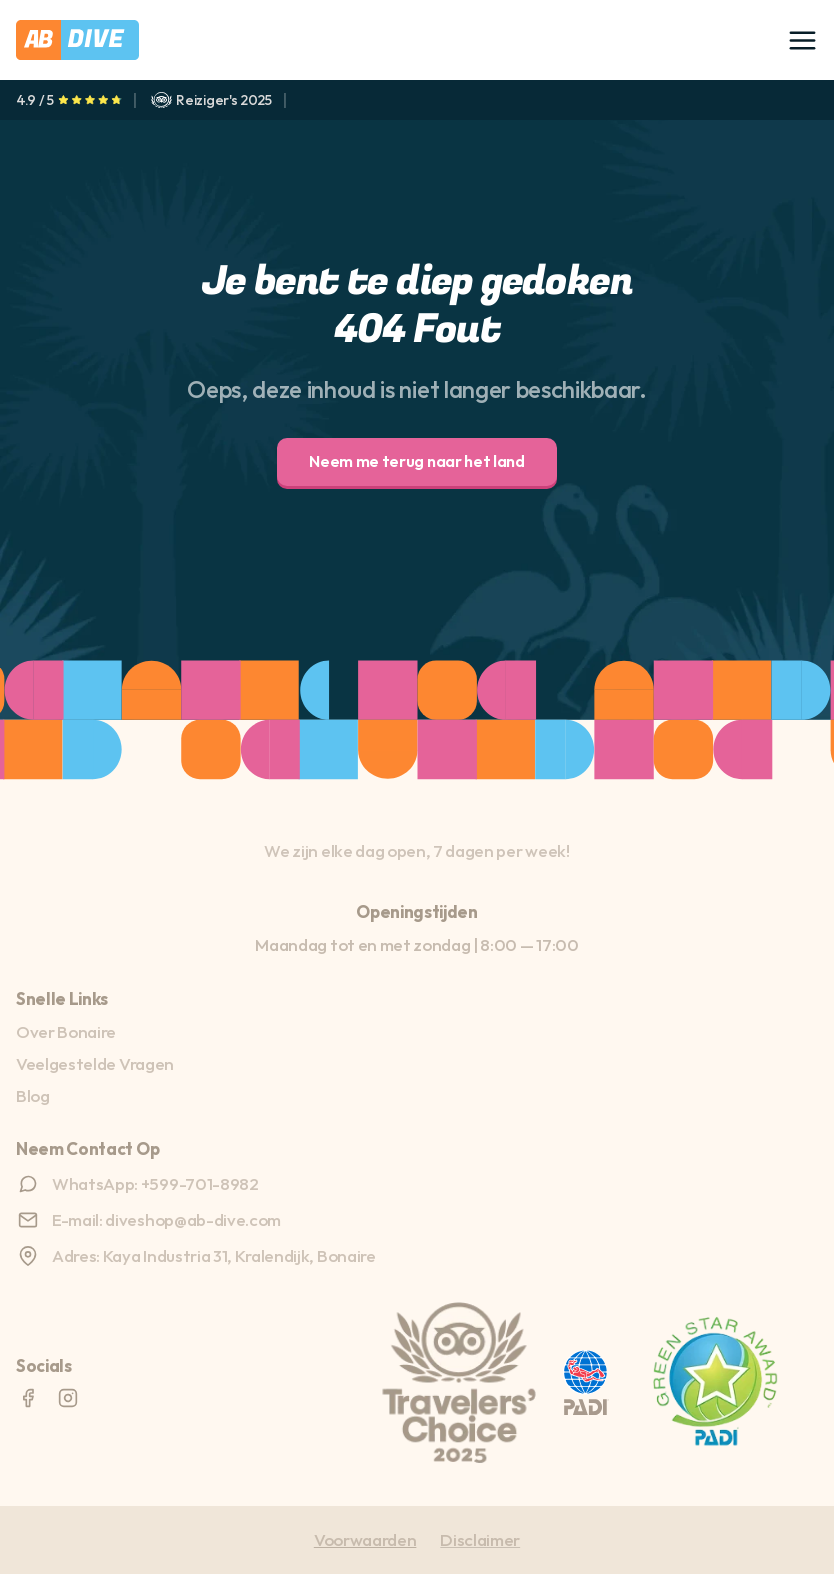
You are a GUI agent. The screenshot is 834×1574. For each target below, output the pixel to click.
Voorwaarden (365, 1539)
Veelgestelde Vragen (95, 1063)
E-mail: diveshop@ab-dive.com (166, 1219)
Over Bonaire (66, 1031)
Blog (33, 1095)
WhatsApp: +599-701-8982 (155, 1183)
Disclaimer (480, 1539)
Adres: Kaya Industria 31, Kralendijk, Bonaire (214, 1255)
